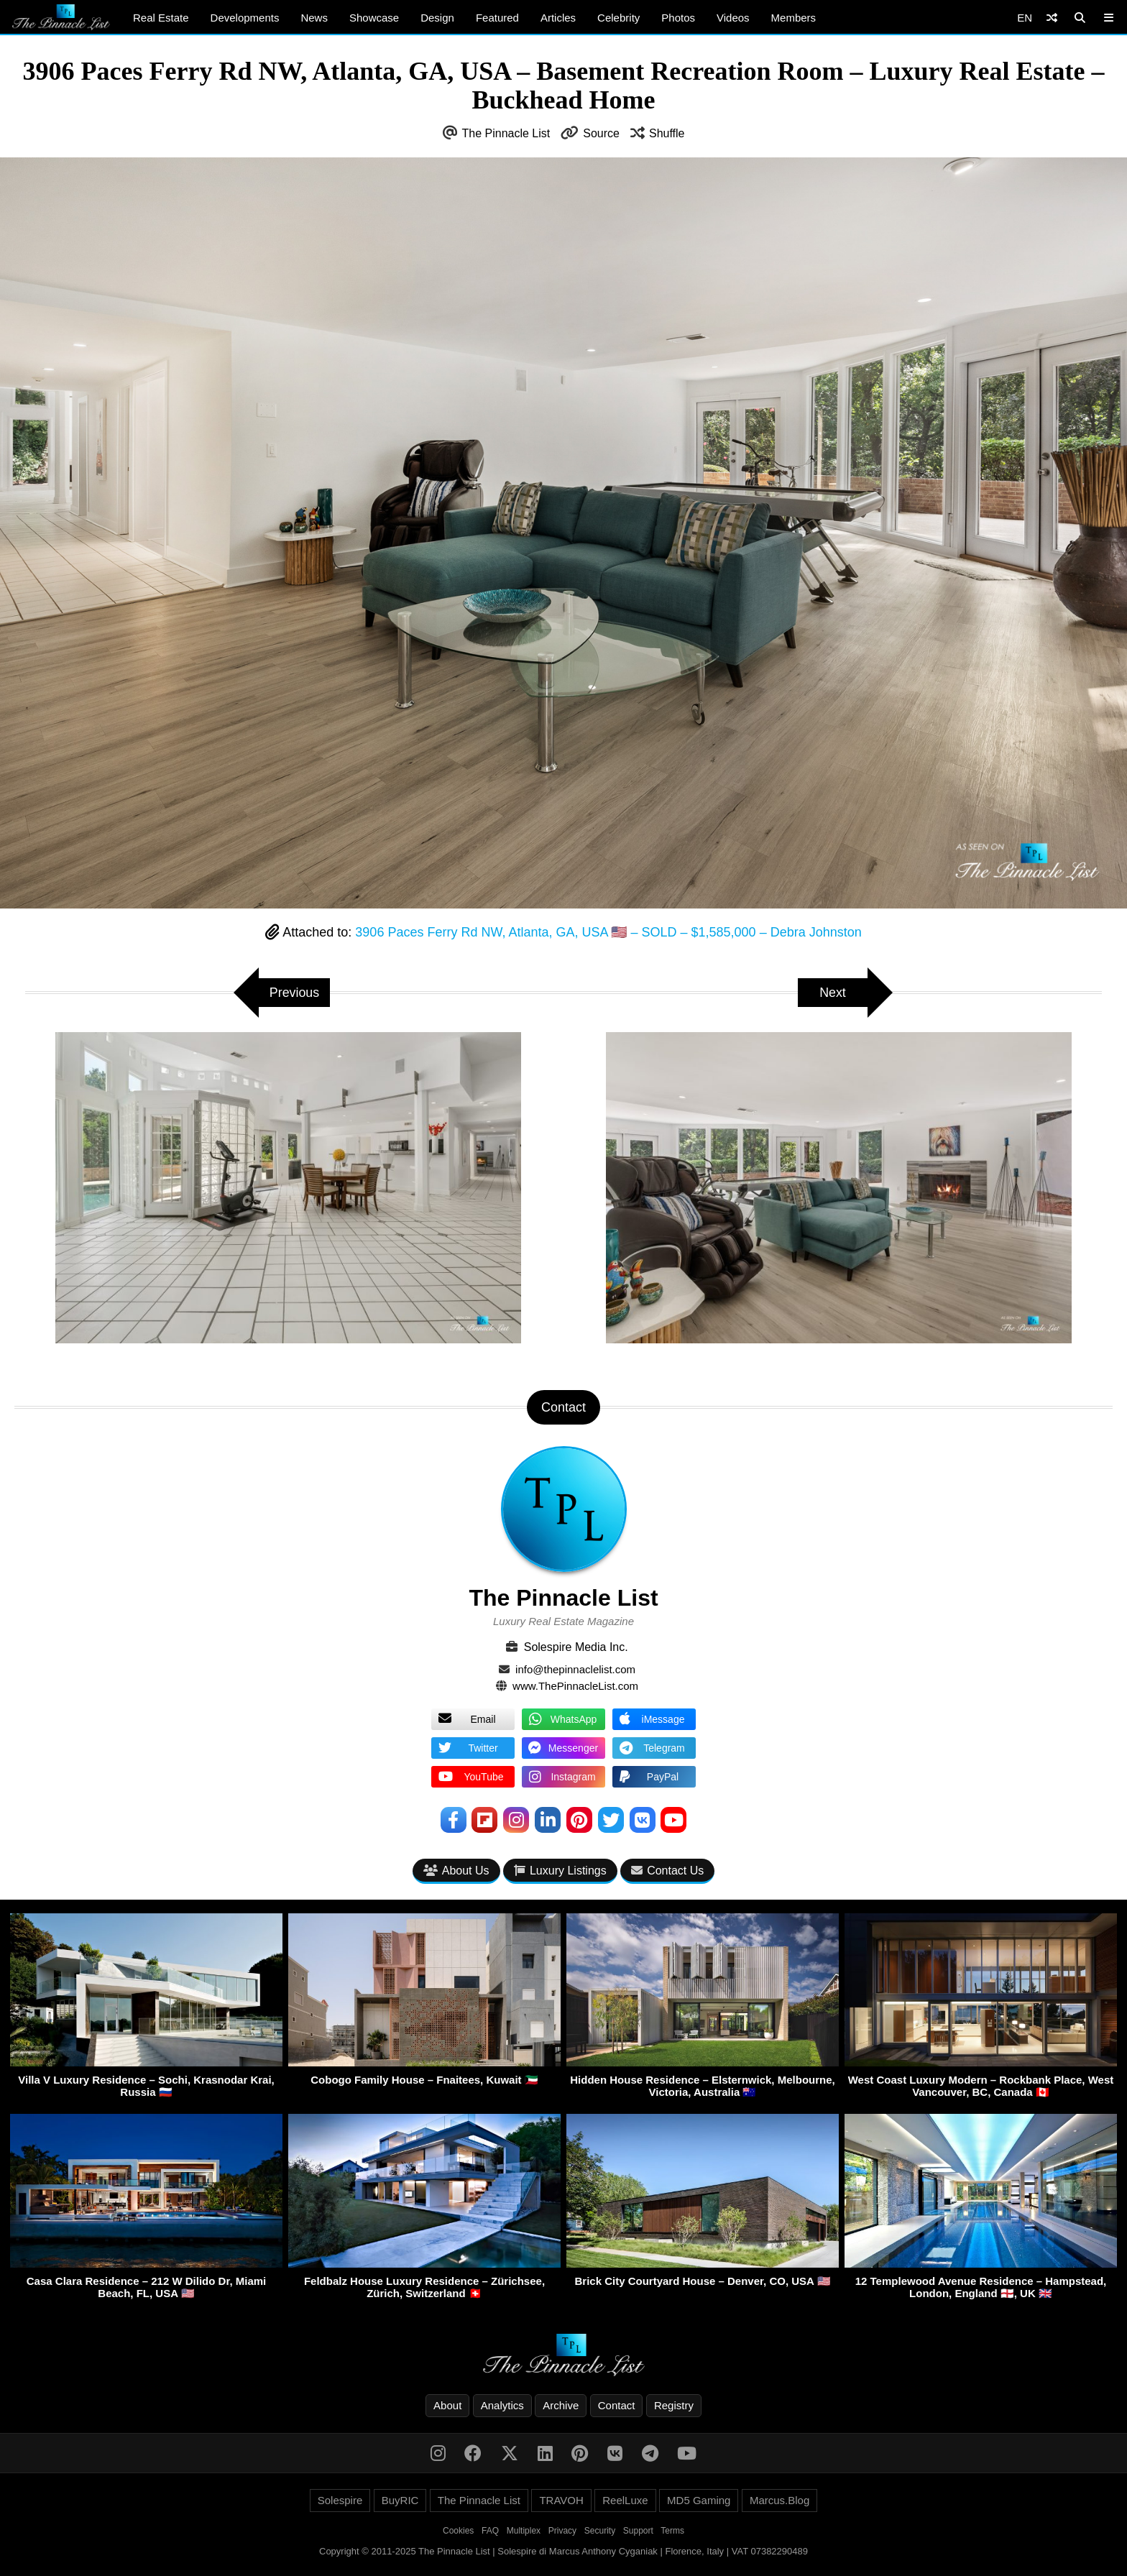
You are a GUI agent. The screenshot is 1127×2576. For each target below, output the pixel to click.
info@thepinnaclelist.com (575, 1669)
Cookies (458, 2531)
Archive (561, 2405)
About (447, 2405)
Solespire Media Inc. (576, 1647)
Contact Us (667, 1870)
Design (437, 18)
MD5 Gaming (698, 2500)
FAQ (490, 2531)
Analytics (502, 2405)
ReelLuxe (625, 2500)
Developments (245, 18)
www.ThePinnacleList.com (575, 1686)
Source (601, 133)
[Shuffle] (1051, 17)
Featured (497, 18)
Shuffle (667, 133)
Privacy (562, 2531)
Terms (672, 2531)
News (314, 18)
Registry (674, 2405)
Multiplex (523, 2531)
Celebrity (618, 18)
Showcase (374, 18)
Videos (733, 18)
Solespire (340, 2500)
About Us (456, 1870)
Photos (678, 18)
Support (638, 2531)
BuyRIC (400, 2500)
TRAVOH (561, 2500)
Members (793, 18)
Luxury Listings (560, 1870)
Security (599, 2531)
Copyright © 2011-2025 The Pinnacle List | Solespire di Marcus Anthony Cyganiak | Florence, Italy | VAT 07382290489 (563, 2551)
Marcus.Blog (779, 2500)
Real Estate (161, 18)
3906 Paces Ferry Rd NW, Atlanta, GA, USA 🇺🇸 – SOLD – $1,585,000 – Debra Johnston (608, 932)
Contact (616, 2405)
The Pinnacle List (506, 133)
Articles (558, 18)
